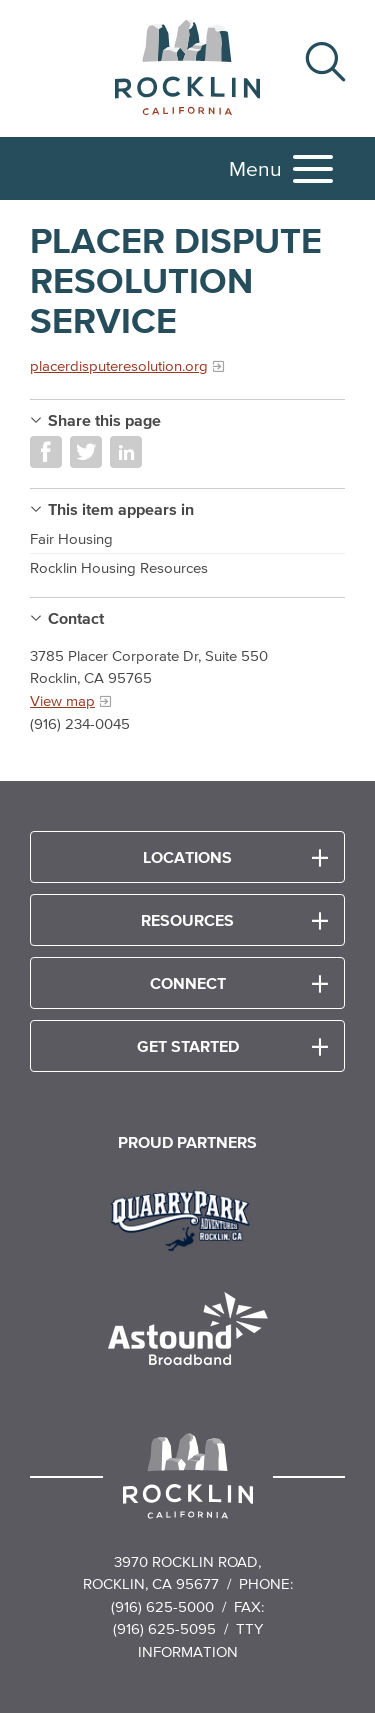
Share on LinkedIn (126, 452)
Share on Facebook (46, 452)
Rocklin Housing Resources (119, 567)
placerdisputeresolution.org (119, 365)
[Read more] (187, 1218)
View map (62, 700)
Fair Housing (71, 538)
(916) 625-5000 (162, 1606)
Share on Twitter (86, 452)
